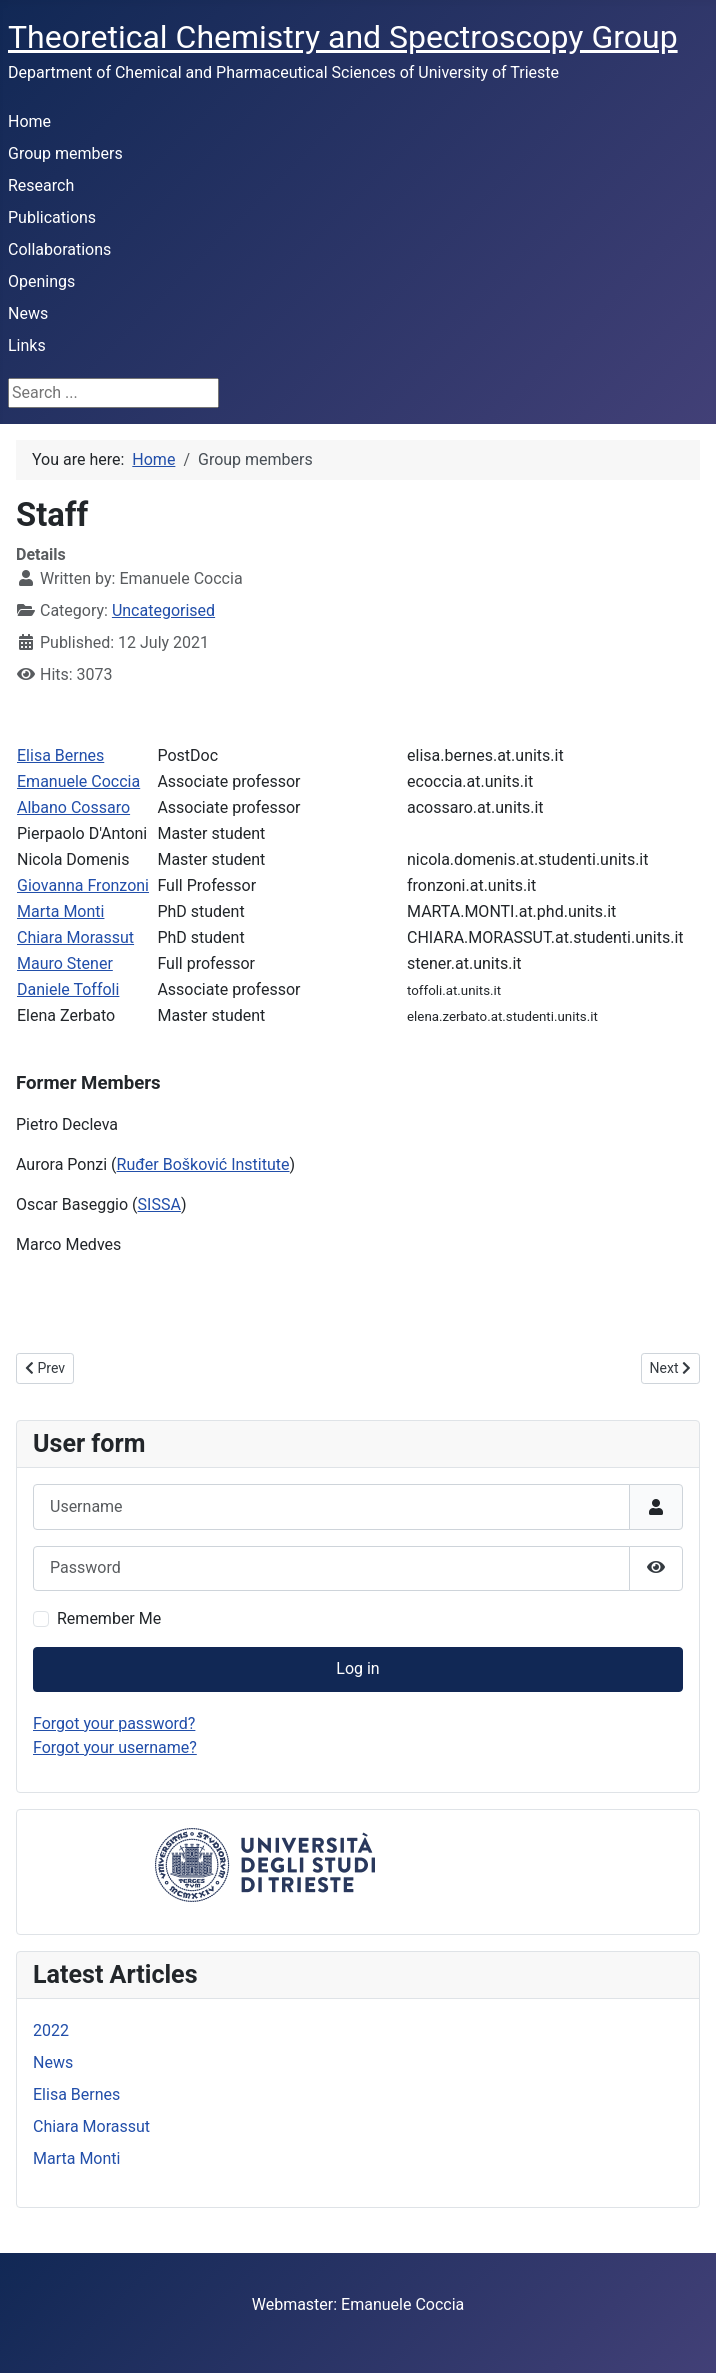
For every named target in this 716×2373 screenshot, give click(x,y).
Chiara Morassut (75, 937)
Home (29, 121)
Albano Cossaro (73, 807)
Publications (52, 217)
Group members (65, 153)
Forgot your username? (115, 1747)
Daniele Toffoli (68, 989)
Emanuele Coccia (78, 781)
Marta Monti (60, 911)
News (28, 313)
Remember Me (109, 1618)
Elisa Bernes (60, 755)
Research (41, 185)
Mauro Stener (65, 963)
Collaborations (59, 249)
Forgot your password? (114, 1723)
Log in (357, 1668)
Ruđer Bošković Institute (203, 1164)
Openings (41, 281)
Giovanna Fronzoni (83, 885)
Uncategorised (163, 610)
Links (27, 345)
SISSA (159, 1204)
